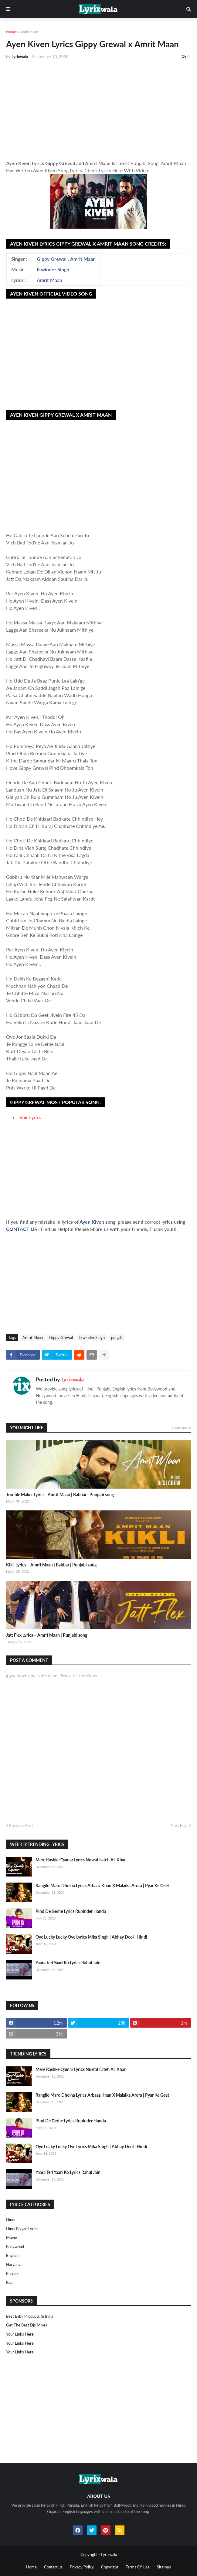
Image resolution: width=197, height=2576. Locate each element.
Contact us (53, 2566)
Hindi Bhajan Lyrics (22, 2228)
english (12, 2255)
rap (9, 2282)
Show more (181, 1427)
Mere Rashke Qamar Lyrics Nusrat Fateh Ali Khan (81, 1859)
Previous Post (21, 1825)
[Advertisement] (98, 109)
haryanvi (14, 2264)
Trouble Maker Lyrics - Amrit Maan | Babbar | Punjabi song (60, 1494)
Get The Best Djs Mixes (26, 2325)
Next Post (179, 1825)
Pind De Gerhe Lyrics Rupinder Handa (71, 1911)
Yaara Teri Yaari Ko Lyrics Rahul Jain (68, 1962)
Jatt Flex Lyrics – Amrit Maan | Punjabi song (46, 1635)
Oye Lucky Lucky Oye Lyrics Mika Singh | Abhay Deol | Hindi (91, 1936)
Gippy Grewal (51, 259)
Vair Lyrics (30, 1117)
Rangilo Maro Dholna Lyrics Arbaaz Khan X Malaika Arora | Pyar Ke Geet (102, 1885)
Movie (11, 2237)
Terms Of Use (138, 2566)
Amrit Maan (28, 31)
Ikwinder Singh (53, 269)
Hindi (10, 2219)
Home (11, 31)
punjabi (117, 1337)
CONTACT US (21, 1229)
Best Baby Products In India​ (29, 2316)
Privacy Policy (82, 2566)
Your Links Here (20, 2334)
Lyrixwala (72, 1379)
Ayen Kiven (92, 1222)
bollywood (15, 2246)
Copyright (109, 2566)
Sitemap (164, 2566)
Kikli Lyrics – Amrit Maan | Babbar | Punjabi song (51, 1564)
